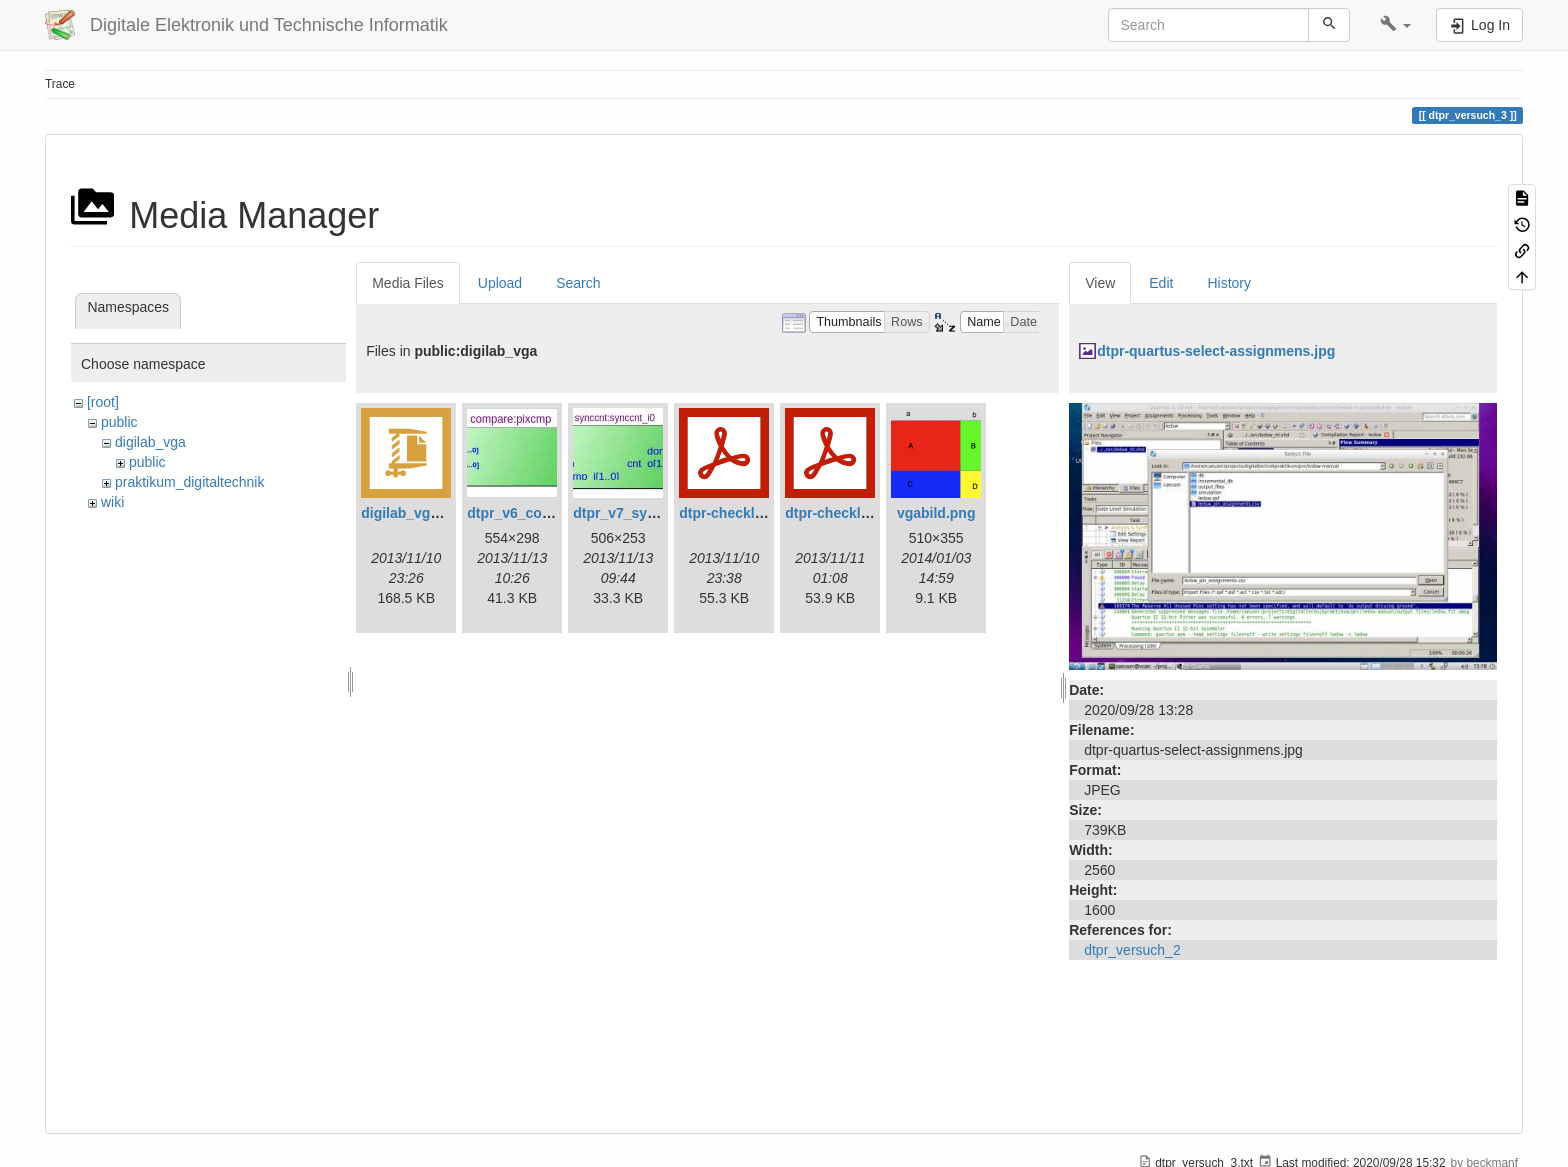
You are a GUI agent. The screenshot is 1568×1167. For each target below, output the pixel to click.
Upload (500, 283)
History (1229, 283)
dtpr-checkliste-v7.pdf (857, 513)
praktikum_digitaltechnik (189, 482)
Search (578, 283)
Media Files (408, 283)
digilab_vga (150, 442)
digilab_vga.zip (411, 513)
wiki (112, 502)
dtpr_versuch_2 (1132, 950)
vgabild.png (936, 513)
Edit (1161, 283)
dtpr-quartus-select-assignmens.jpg (1216, 351)
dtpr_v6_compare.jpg (538, 513)
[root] (103, 402)
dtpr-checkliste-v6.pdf (751, 513)
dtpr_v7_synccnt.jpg (641, 513)
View (1100, 283)
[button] (1395, 25)
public (119, 422)
